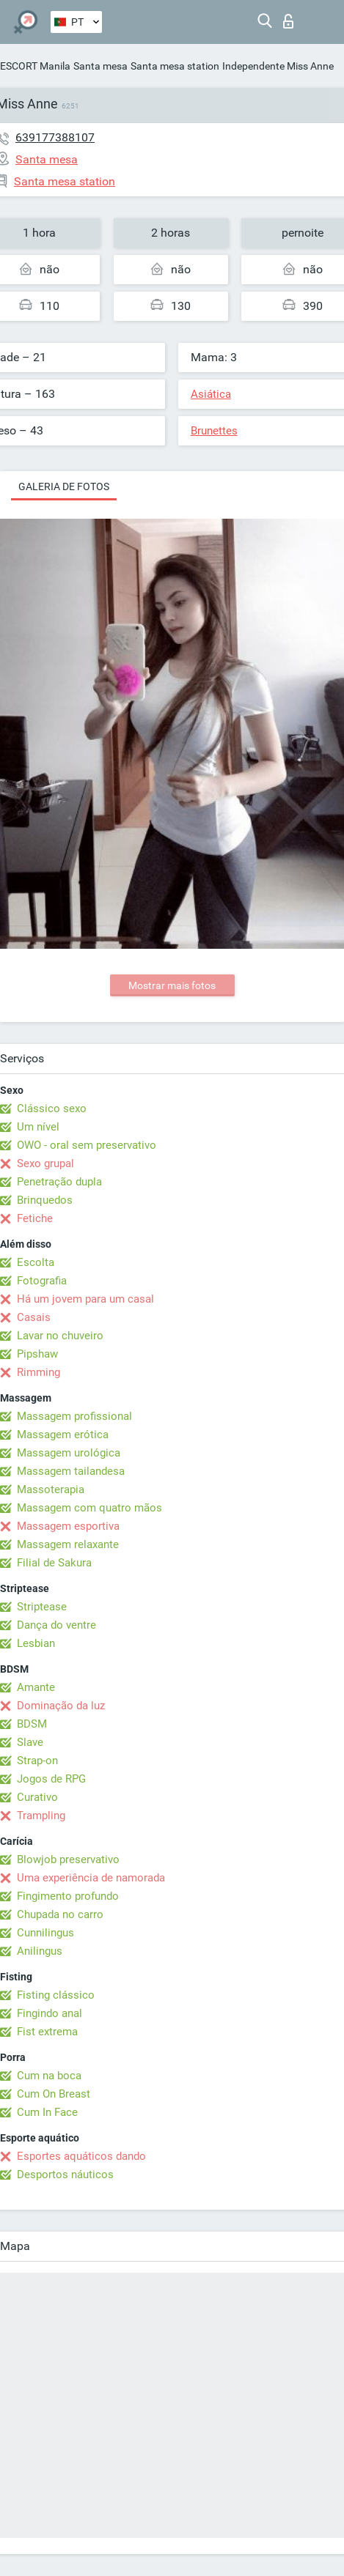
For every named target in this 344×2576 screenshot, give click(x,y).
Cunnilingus (45, 1932)
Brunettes (214, 430)
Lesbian (36, 1643)
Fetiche (35, 1218)
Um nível (38, 1126)
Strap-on (37, 1760)
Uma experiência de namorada (91, 1877)
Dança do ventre (56, 1625)
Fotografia (42, 1280)
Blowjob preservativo (68, 1859)
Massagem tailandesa (71, 1471)
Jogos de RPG (51, 1778)
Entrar (288, 21)
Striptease (42, 1606)
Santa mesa (100, 66)
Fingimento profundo (68, 1896)
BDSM (32, 1724)
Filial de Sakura (54, 1562)
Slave (30, 1742)
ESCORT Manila (35, 66)
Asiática (211, 394)
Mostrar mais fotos (172, 985)
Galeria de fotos (63, 486)
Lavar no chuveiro (60, 1335)
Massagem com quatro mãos (89, 1507)
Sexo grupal (45, 1163)
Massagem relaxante (68, 1544)
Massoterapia (50, 1489)
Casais (34, 1317)
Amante (36, 1687)
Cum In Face (47, 2112)
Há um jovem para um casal (85, 1299)
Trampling (41, 1815)
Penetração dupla (59, 1181)
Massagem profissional (74, 1416)
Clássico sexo (52, 1108)
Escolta (35, 1262)
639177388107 (55, 137)
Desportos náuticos (65, 2174)
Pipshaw (37, 1354)
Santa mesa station (175, 66)
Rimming (38, 1372)
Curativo (37, 1797)
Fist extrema (47, 2031)
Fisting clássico (56, 1995)
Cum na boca (49, 2075)
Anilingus (39, 1951)
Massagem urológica (68, 1452)
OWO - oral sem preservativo (86, 1145)
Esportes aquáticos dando (81, 2156)
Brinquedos (45, 1200)
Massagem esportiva (68, 1526)
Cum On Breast (53, 2094)
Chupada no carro (60, 1914)
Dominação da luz (61, 1705)
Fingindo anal (49, 2013)
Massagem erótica (63, 1434)
